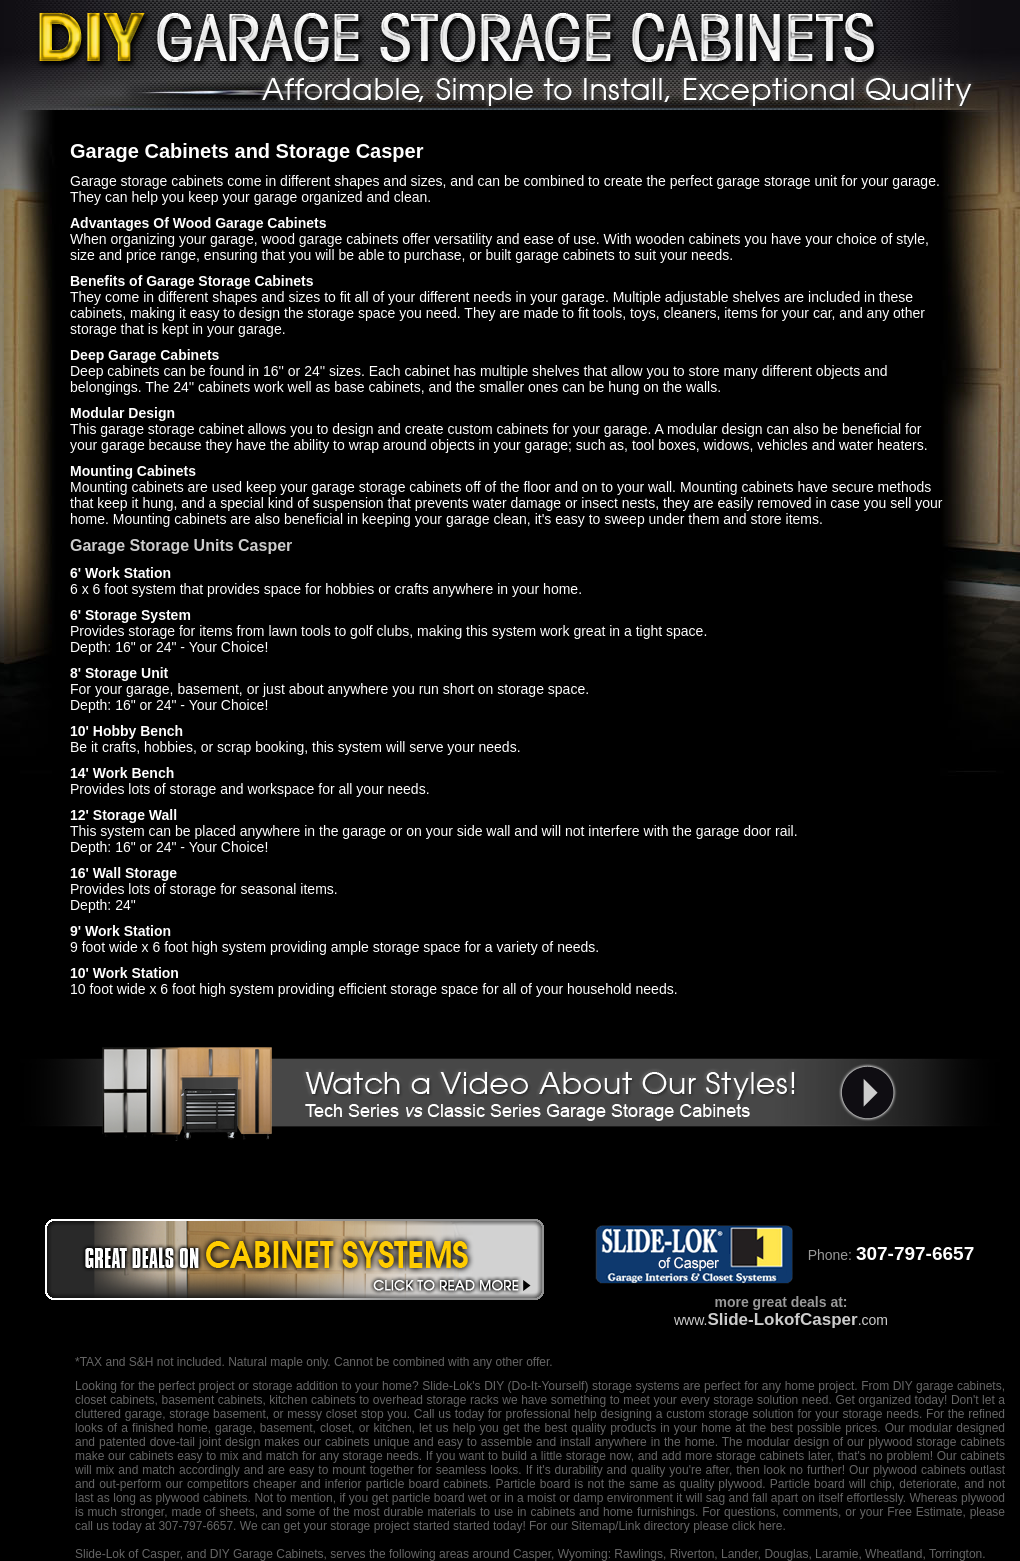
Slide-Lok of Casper (127, 1554)
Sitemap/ (593, 1526)
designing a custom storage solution (697, 1414)
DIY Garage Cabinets (267, 1554)
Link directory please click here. (701, 1526)
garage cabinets (959, 1386)
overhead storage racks (436, 1400)
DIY (494, 1386)
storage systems (636, 1386)
